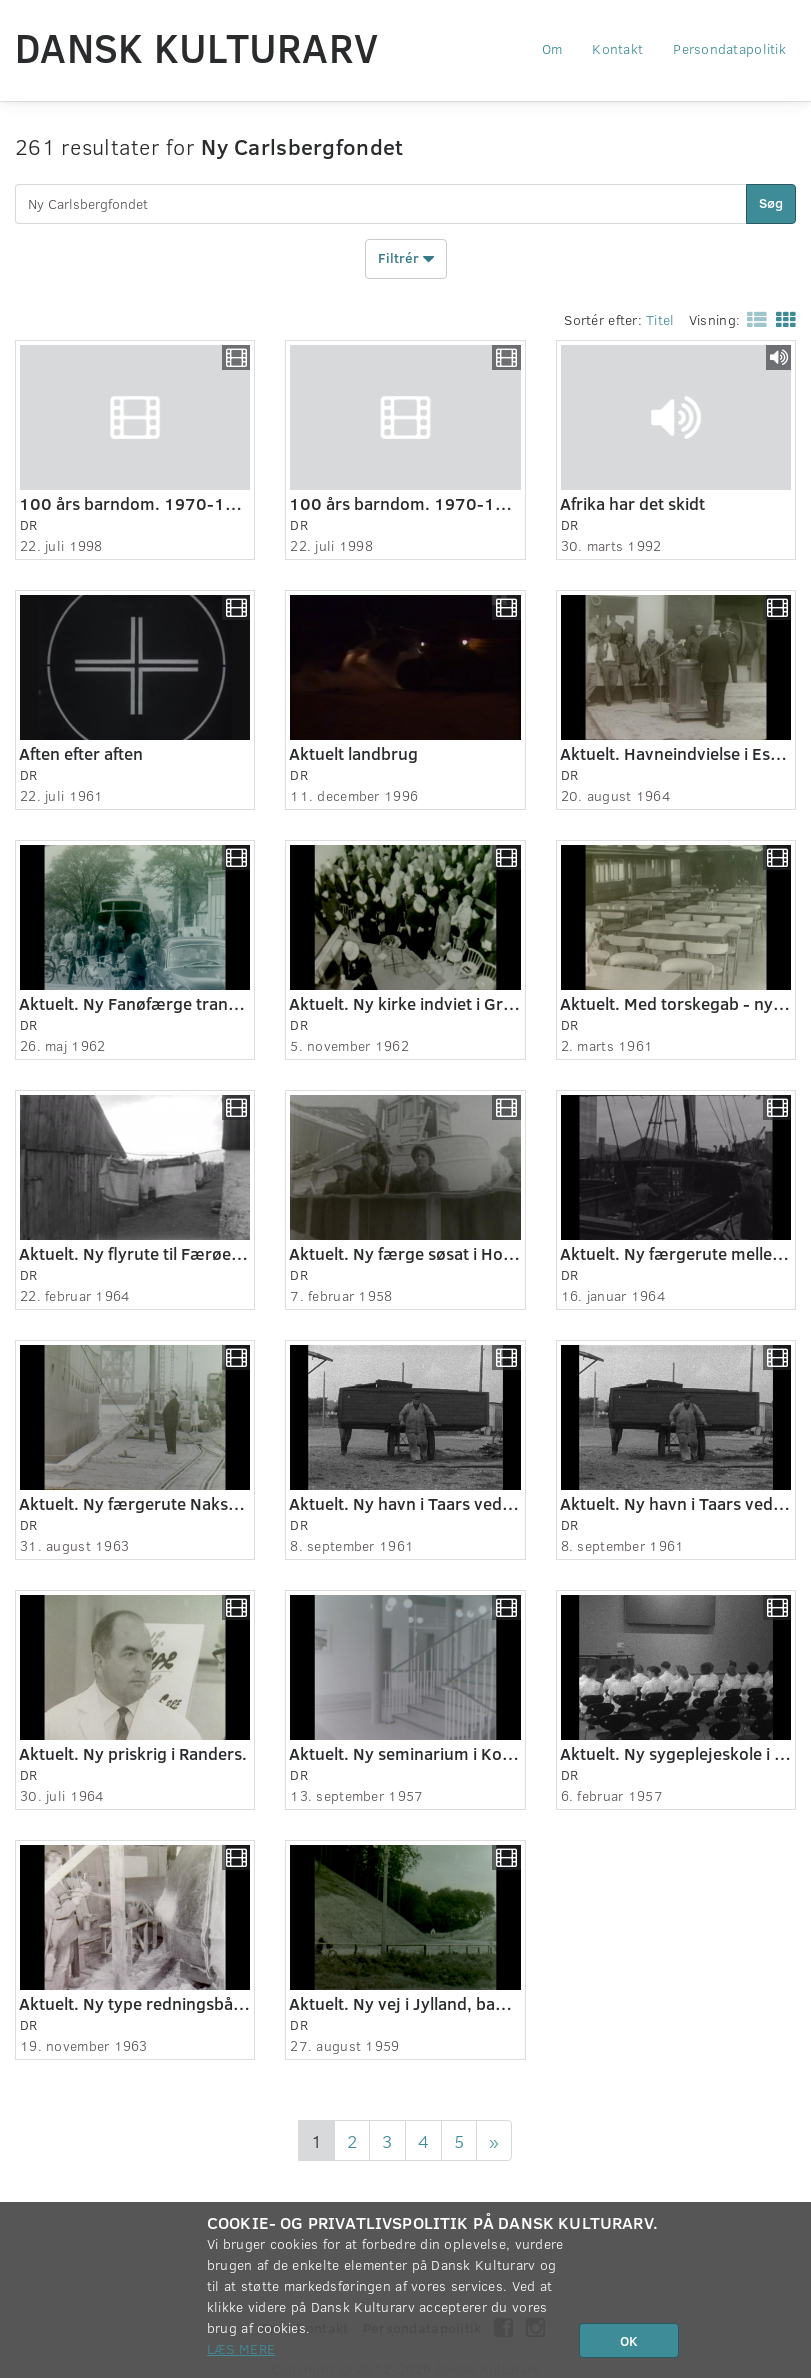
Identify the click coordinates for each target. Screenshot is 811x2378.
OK (629, 2340)
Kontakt (617, 48)
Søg (771, 202)
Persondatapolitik (729, 48)
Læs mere (241, 2348)
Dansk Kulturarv (196, 47)
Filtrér (406, 259)
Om (552, 48)
